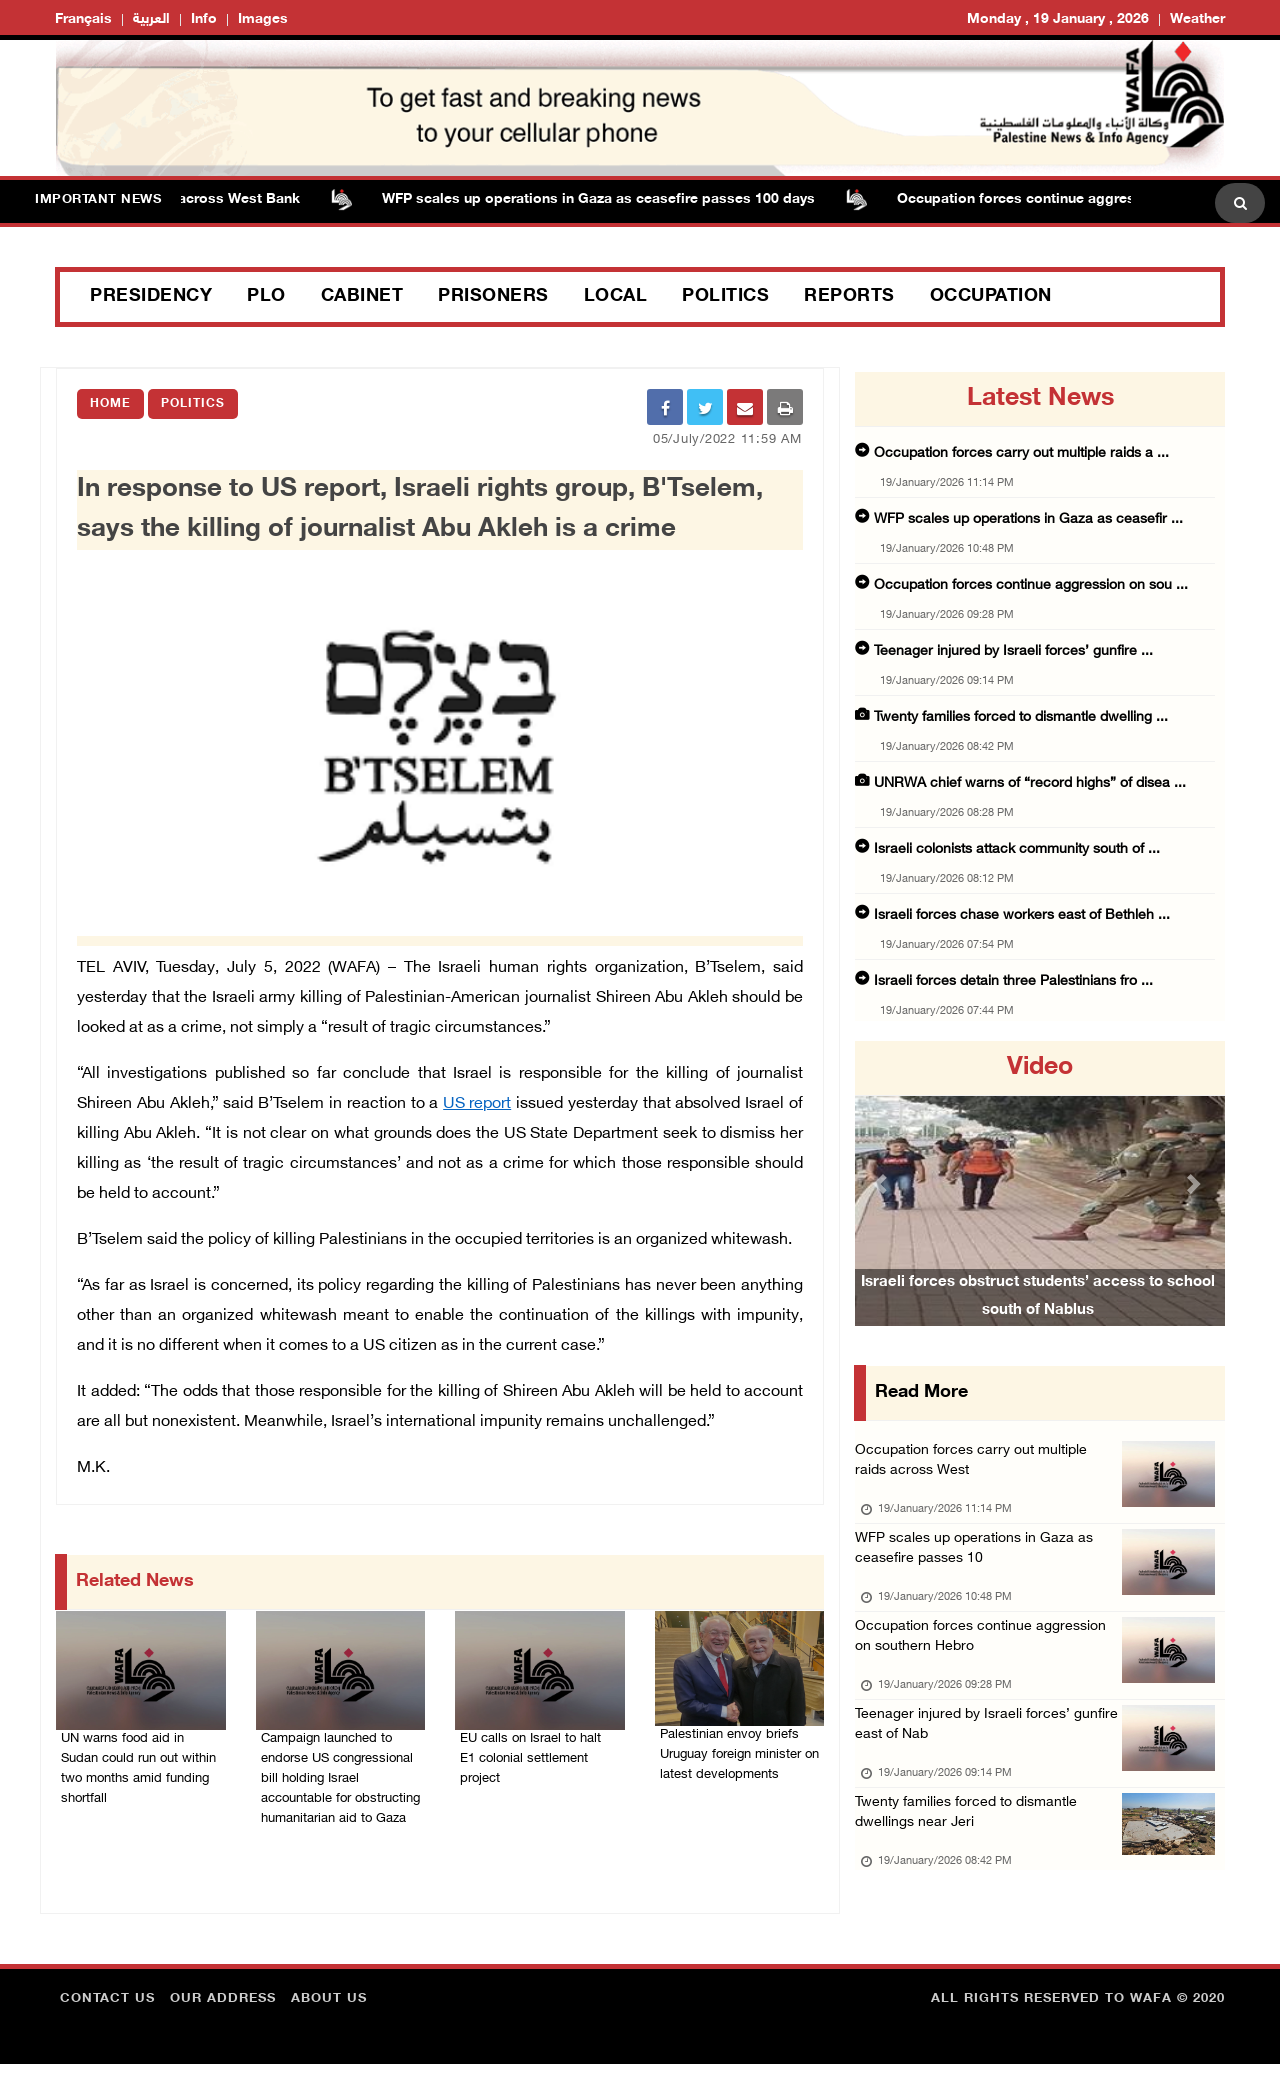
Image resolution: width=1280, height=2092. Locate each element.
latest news (1040, 399)
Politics (725, 297)
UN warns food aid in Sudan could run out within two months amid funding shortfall (136, 1771)
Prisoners (493, 297)
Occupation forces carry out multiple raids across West (976, 1464)
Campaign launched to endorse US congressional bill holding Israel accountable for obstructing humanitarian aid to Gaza (340, 1783)
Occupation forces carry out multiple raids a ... (1021, 453)
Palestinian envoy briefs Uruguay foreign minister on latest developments (735, 1755)
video (1040, 1068)
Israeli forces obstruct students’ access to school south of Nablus (1038, 1319)
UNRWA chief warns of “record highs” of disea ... (1030, 783)
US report (477, 1097)
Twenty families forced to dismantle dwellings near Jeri (972, 1840)
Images (263, 19)
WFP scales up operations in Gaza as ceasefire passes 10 (980, 1558)
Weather (1197, 19)
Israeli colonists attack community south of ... (1017, 849)
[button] (883, 1183)
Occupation (991, 297)
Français (83, 19)
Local (616, 297)
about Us (329, 2027)
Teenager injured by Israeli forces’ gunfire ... (1013, 651)
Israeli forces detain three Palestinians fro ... (1013, 981)
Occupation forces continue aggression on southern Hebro (986, 1652)
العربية (151, 19)
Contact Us (107, 2027)
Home (110, 404)
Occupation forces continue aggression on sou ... (1031, 585)
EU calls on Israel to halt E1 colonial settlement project (532, 1747)
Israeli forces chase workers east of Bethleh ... (1022, 915)
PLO (266, 297)
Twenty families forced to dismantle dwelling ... (1021, 717)
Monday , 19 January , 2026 (1058, 19)
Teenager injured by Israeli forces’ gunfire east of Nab (966, 1746)
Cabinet (362, 297)
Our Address (223, 2027)
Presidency (151, 297)
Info (204, 19)
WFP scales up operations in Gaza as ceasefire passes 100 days (610, 199)
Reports (849, 297)
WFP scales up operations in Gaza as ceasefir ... (1028, 519)
